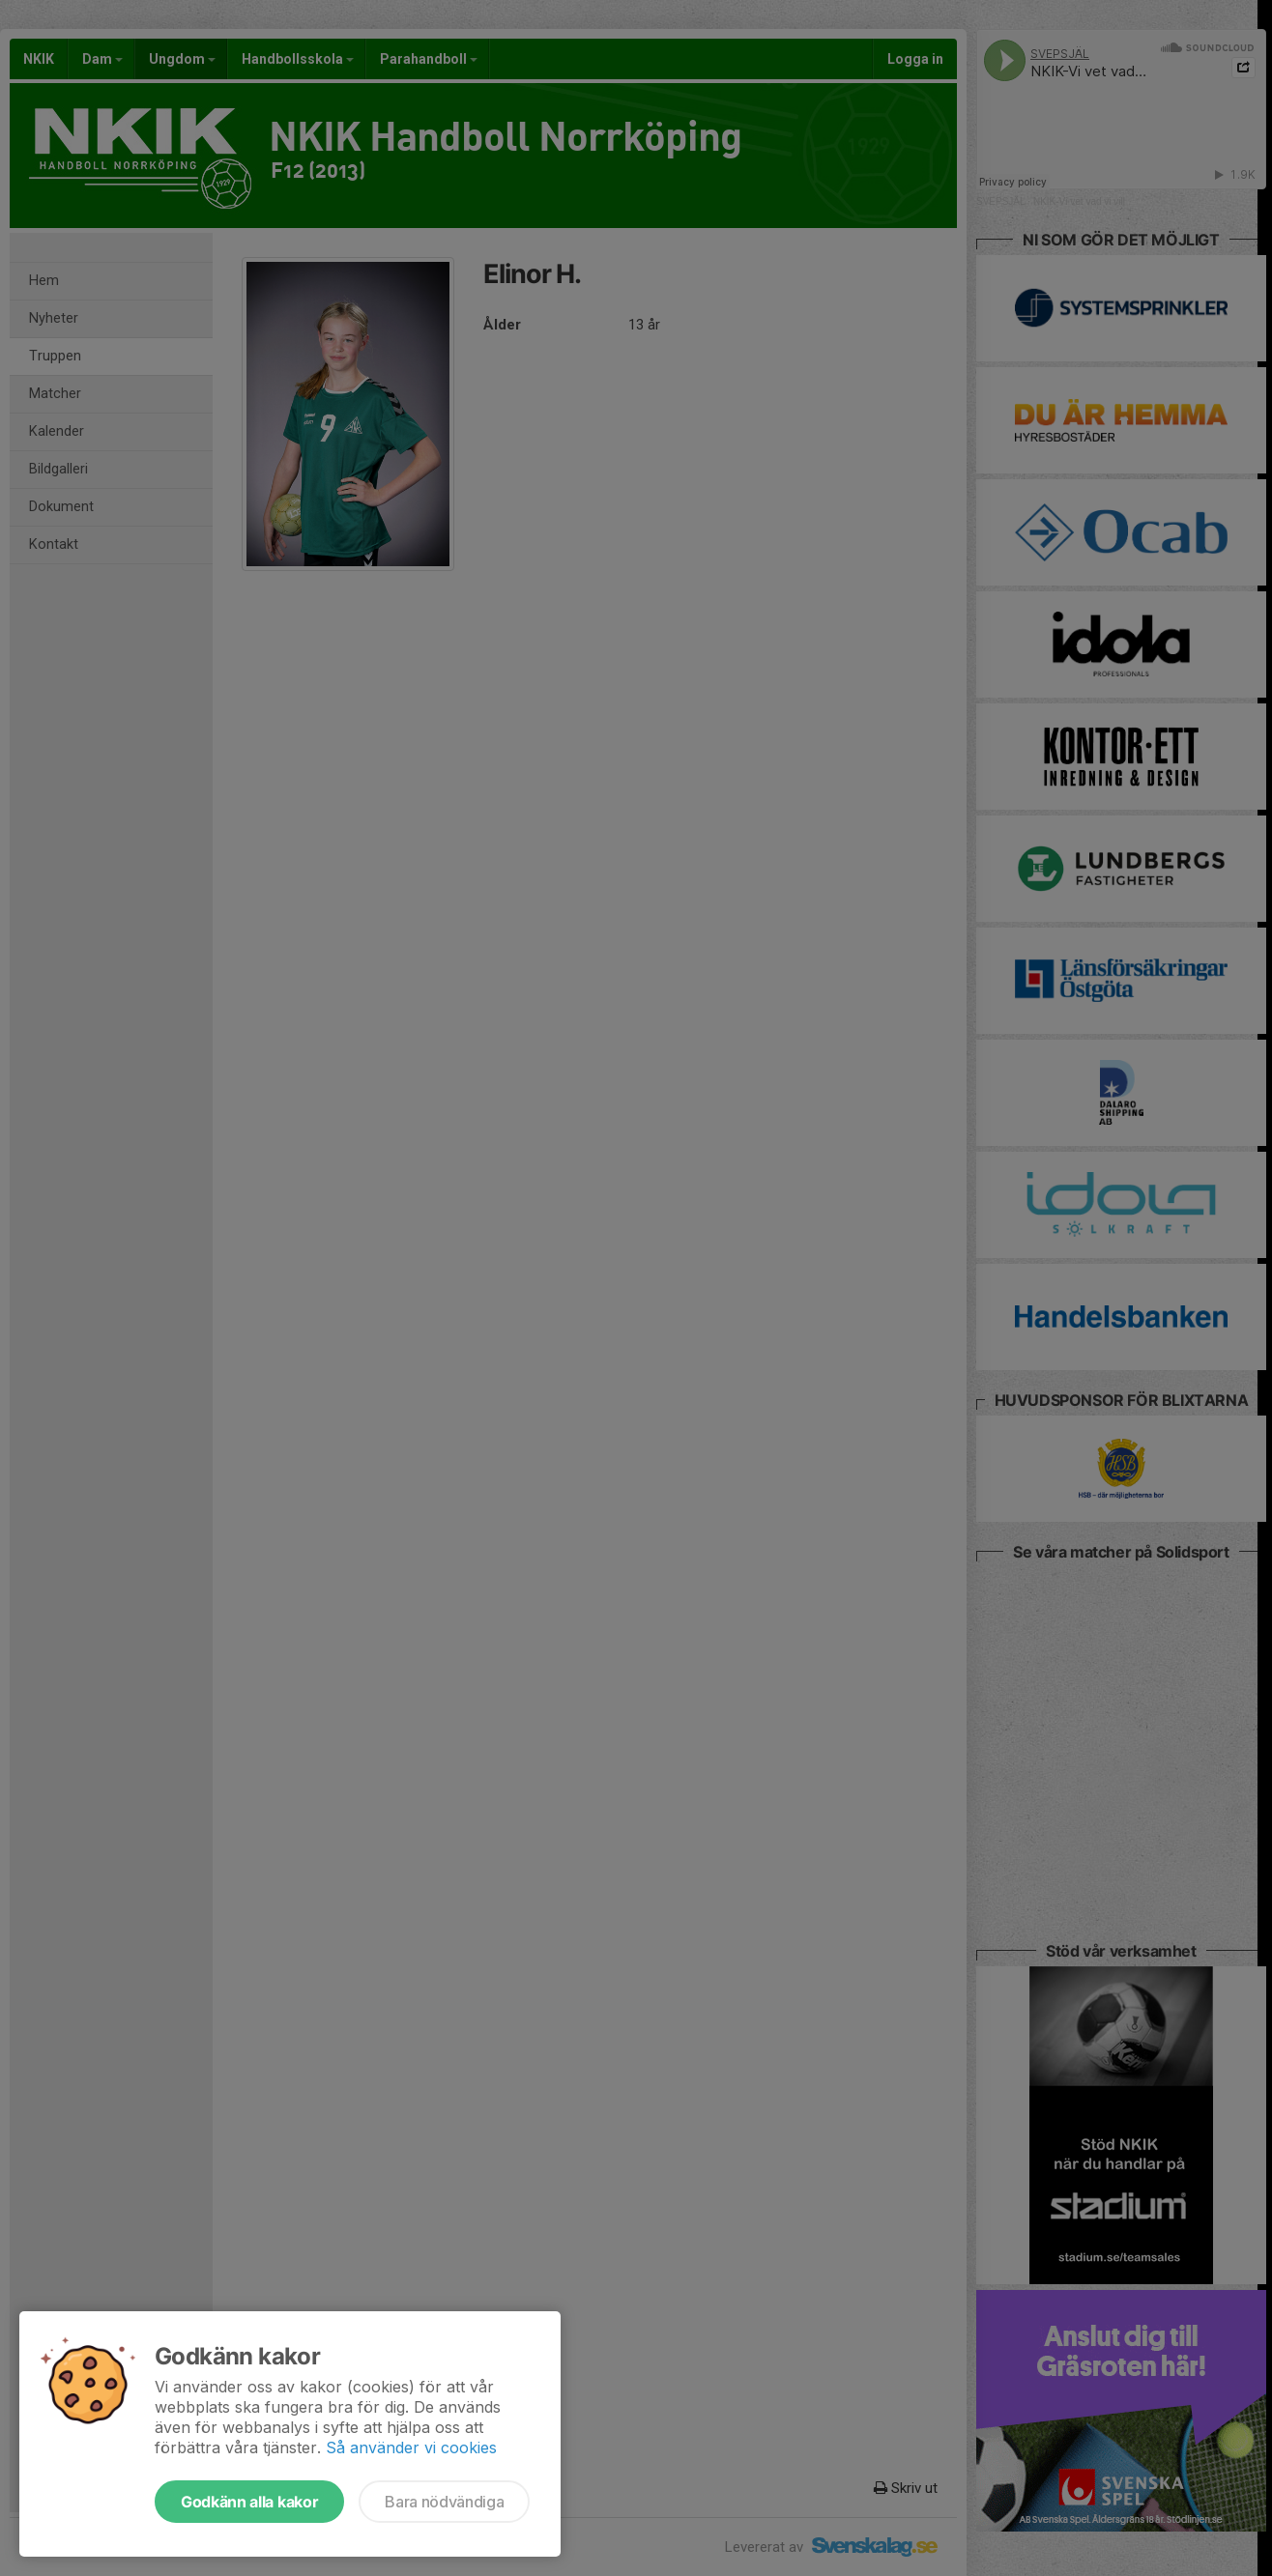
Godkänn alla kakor (249, 2501)
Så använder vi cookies (411, 2447)
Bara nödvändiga (444, 2501)
